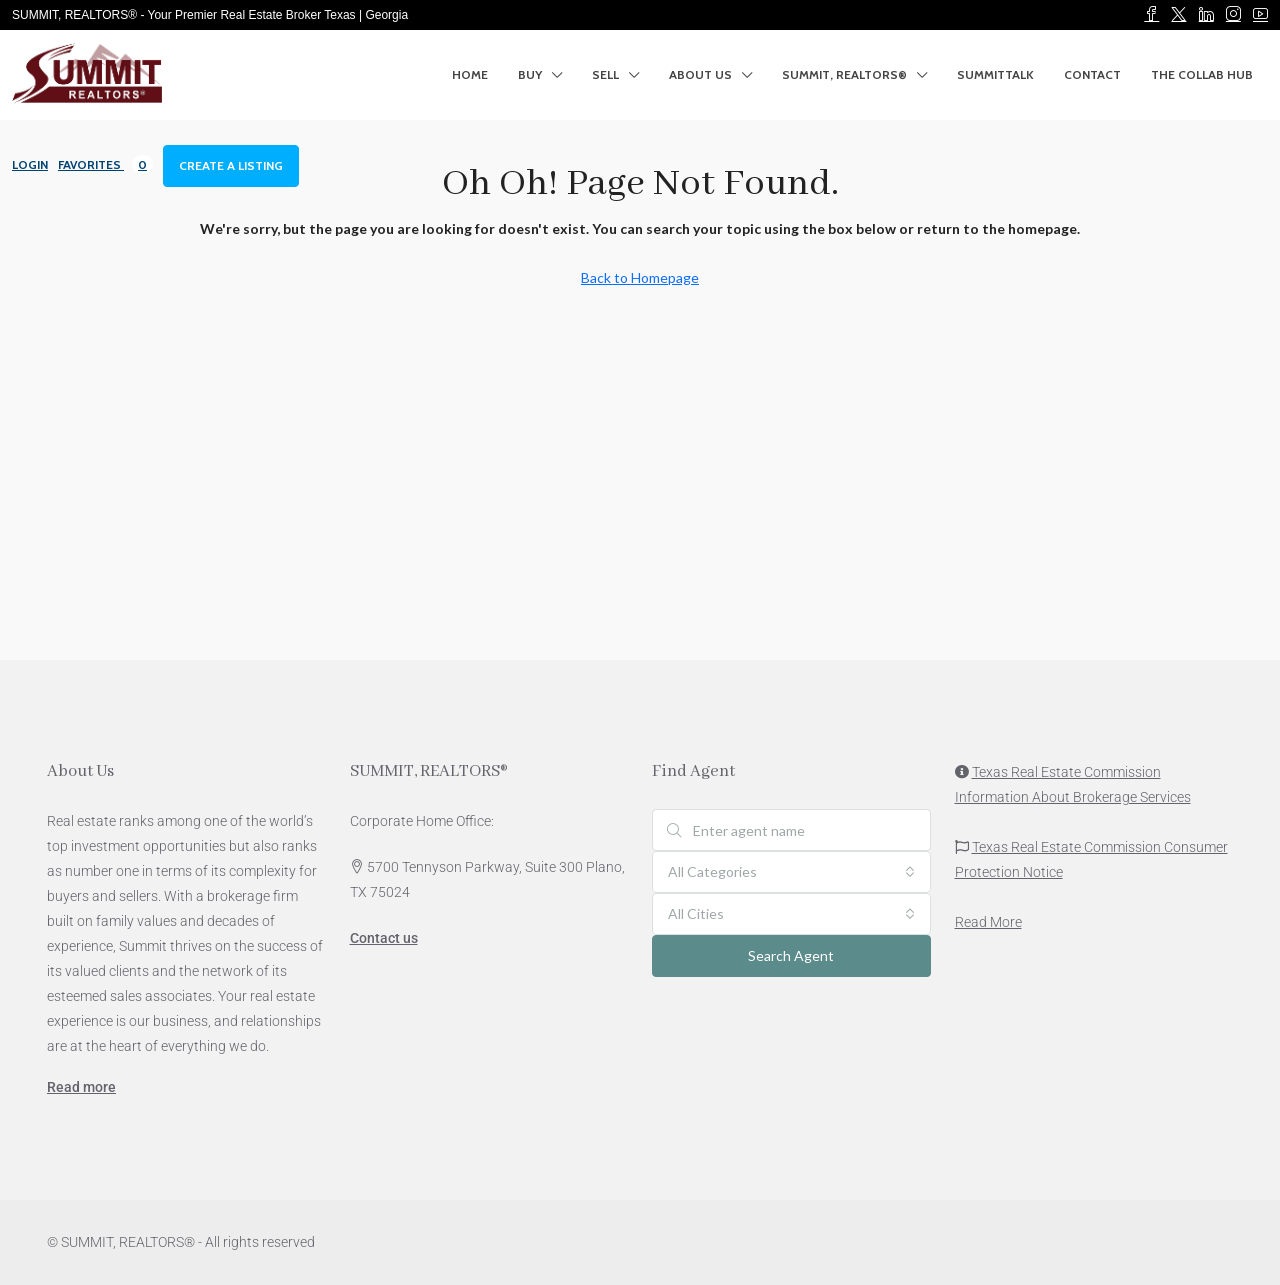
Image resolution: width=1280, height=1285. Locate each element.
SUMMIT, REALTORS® (844, 74)
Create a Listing (231, 165)
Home (470, 74)
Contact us (384, 938)
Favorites (105, 164)
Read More (988, 922)
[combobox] (791, 872)
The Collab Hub (1202, 74)
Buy (530, 74)
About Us (700, 74)
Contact (1092, 74)
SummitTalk (995, 74)
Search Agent (791, 955)
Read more (81, 1087)
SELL (605, 74)
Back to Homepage (640, 277)
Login (30, 164)
